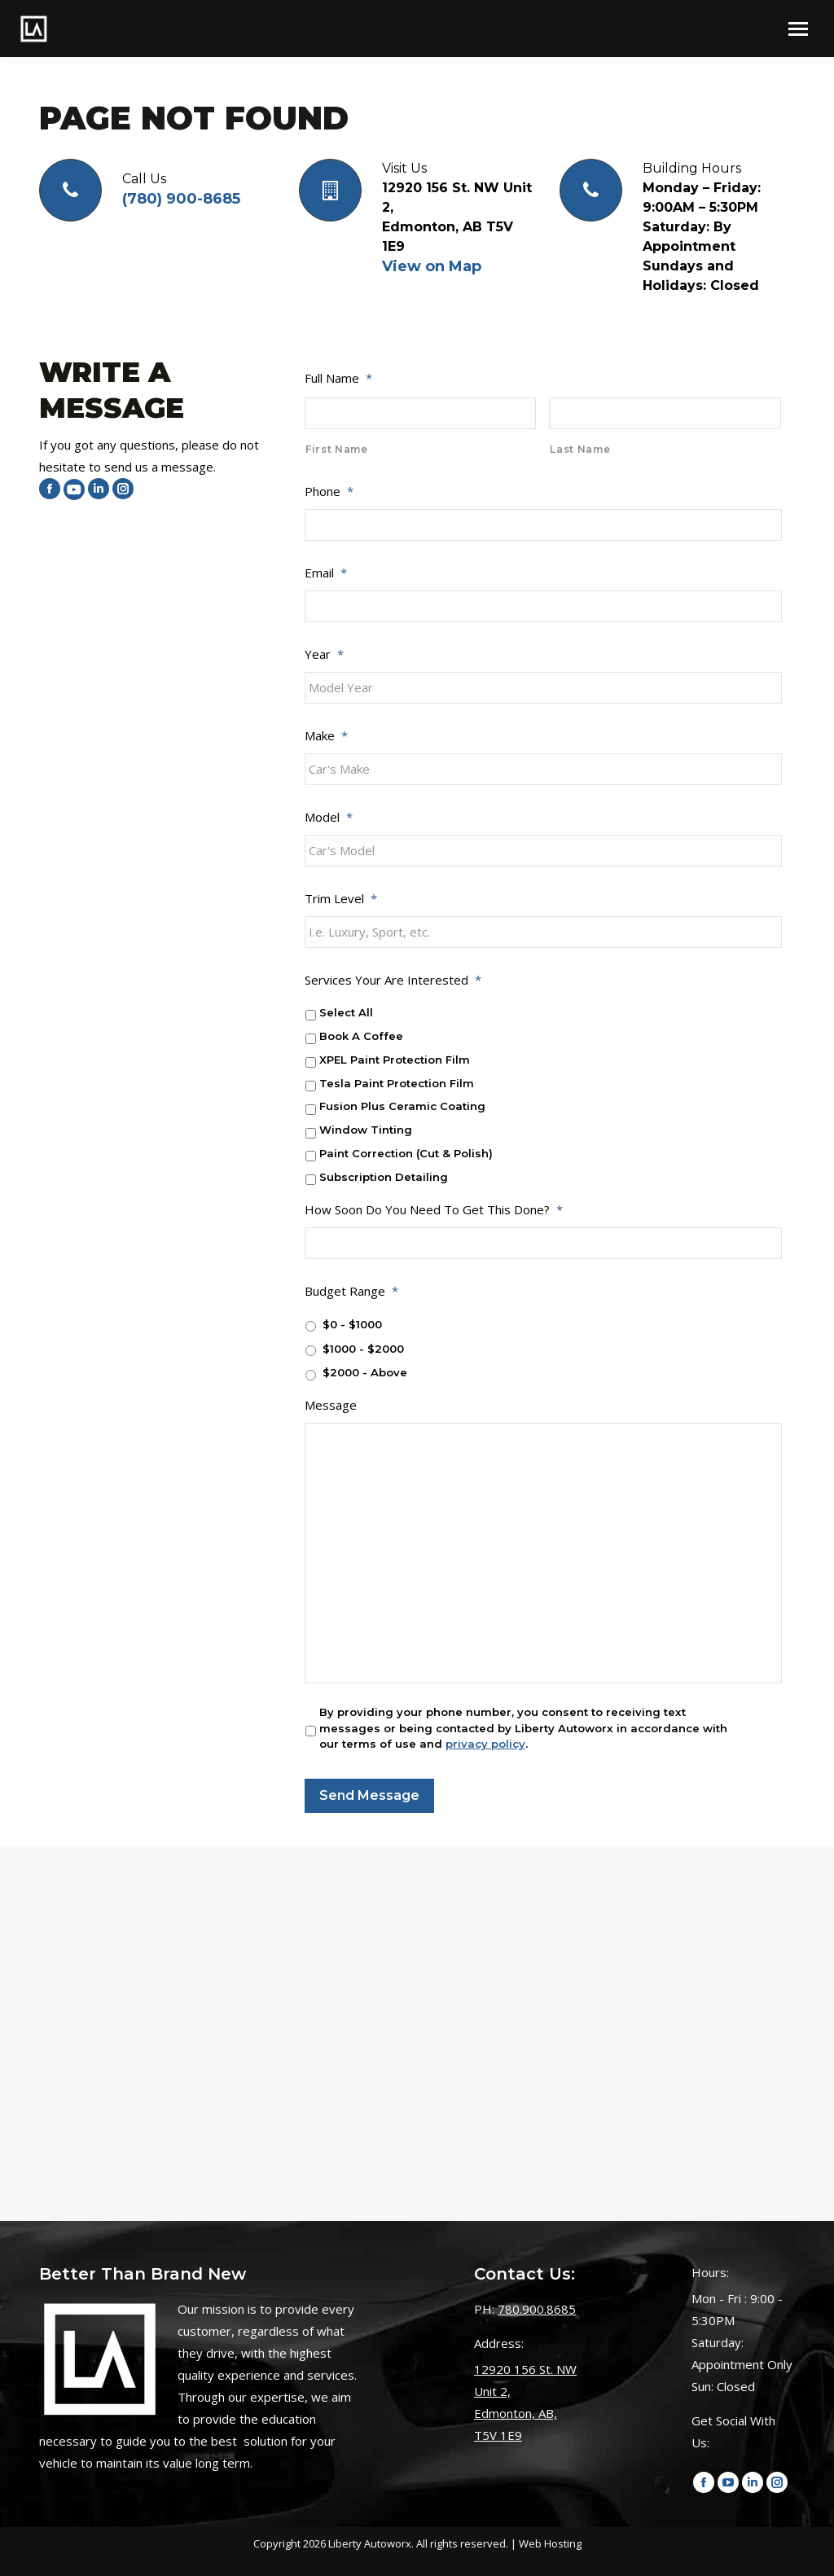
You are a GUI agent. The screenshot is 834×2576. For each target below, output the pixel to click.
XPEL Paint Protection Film (394, 1059)
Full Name (338, 378)
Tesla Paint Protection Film (396, 1083)
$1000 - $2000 (363, 1348)
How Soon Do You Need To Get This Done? (434, 1209)
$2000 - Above (365, 1372)
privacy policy (485, 1743)
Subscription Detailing (383, 1176)
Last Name (580, 449)
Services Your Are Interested (393, 980)
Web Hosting (550, 2543)
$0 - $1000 (352, 1324)
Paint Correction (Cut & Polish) (406, 1153)
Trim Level (341, 898)
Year (324, 654)
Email (326, 572)
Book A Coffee (361, 1035)
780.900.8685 (537, 2309)
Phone (329, 491)
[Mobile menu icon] (798, 29)
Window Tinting (365, 1129)
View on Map (431, 266)
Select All (346, 1012)
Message (331, 1405)
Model (329, 817)
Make (326, 735)
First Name (336, 449)
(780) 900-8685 (181, 199)
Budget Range (351, 1291)
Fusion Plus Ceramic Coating (402, 1105)
